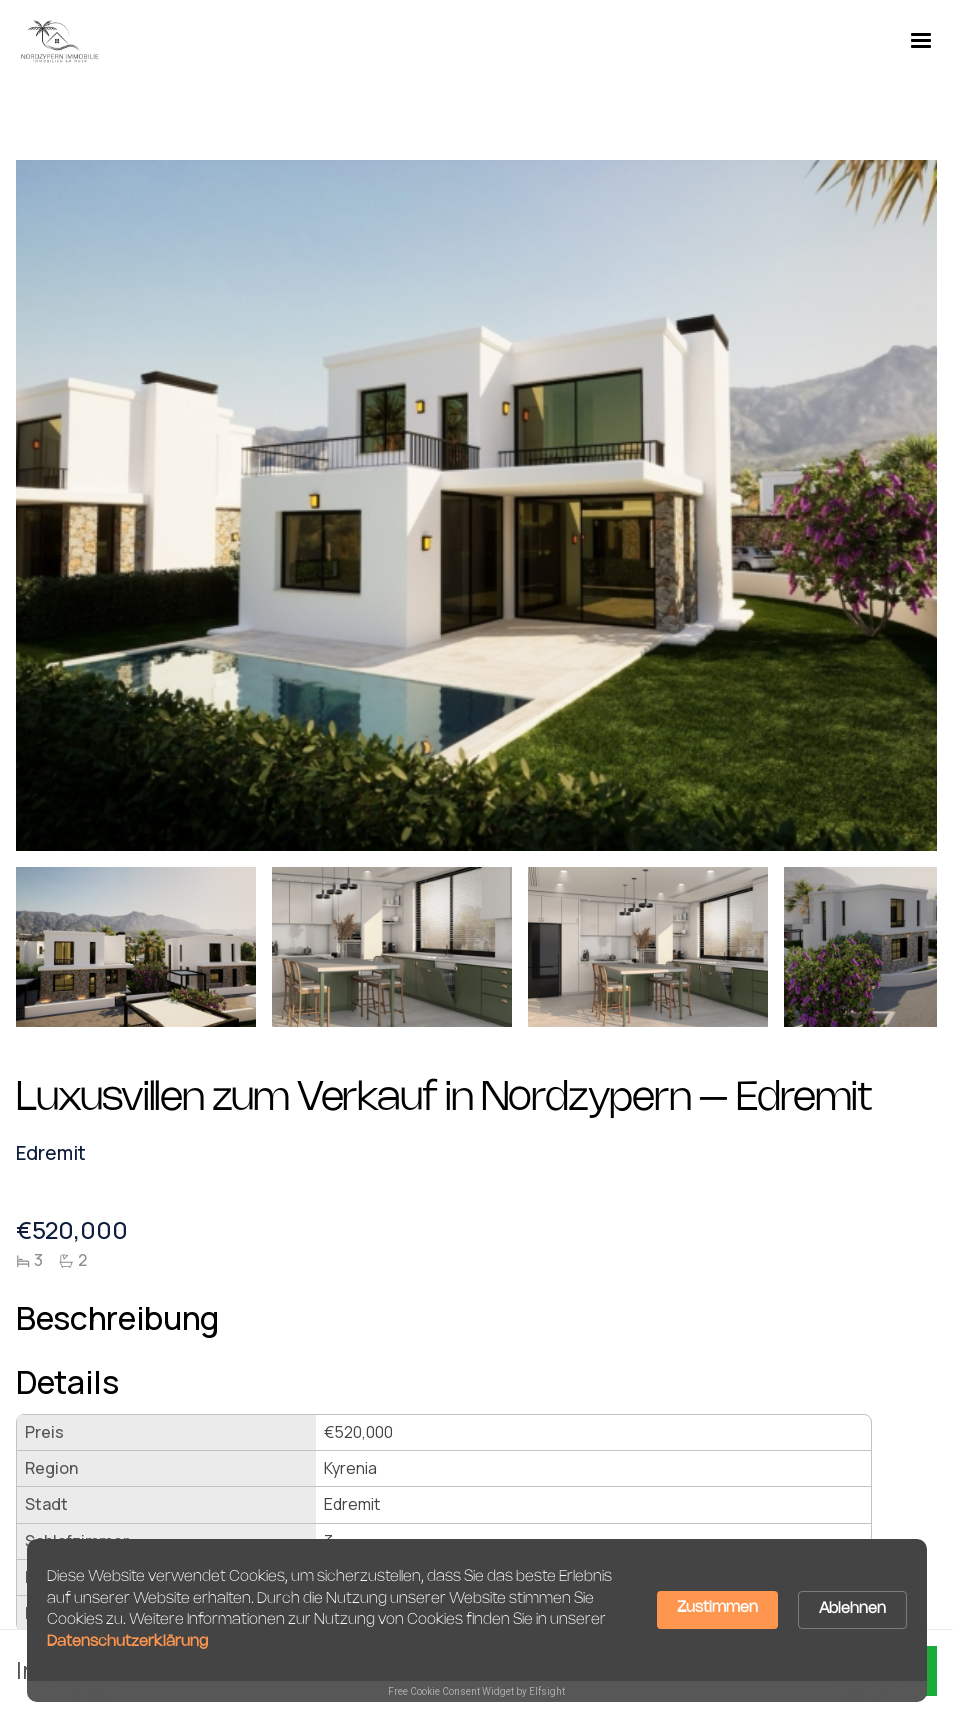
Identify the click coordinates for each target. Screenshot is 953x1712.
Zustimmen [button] (717, 1608)
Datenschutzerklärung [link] (127, 1642)
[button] (921, 41)
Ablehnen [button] (852, 1609)
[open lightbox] (136, 955)
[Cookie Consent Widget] (477, 1620)
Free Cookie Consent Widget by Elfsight (476, 1691)
